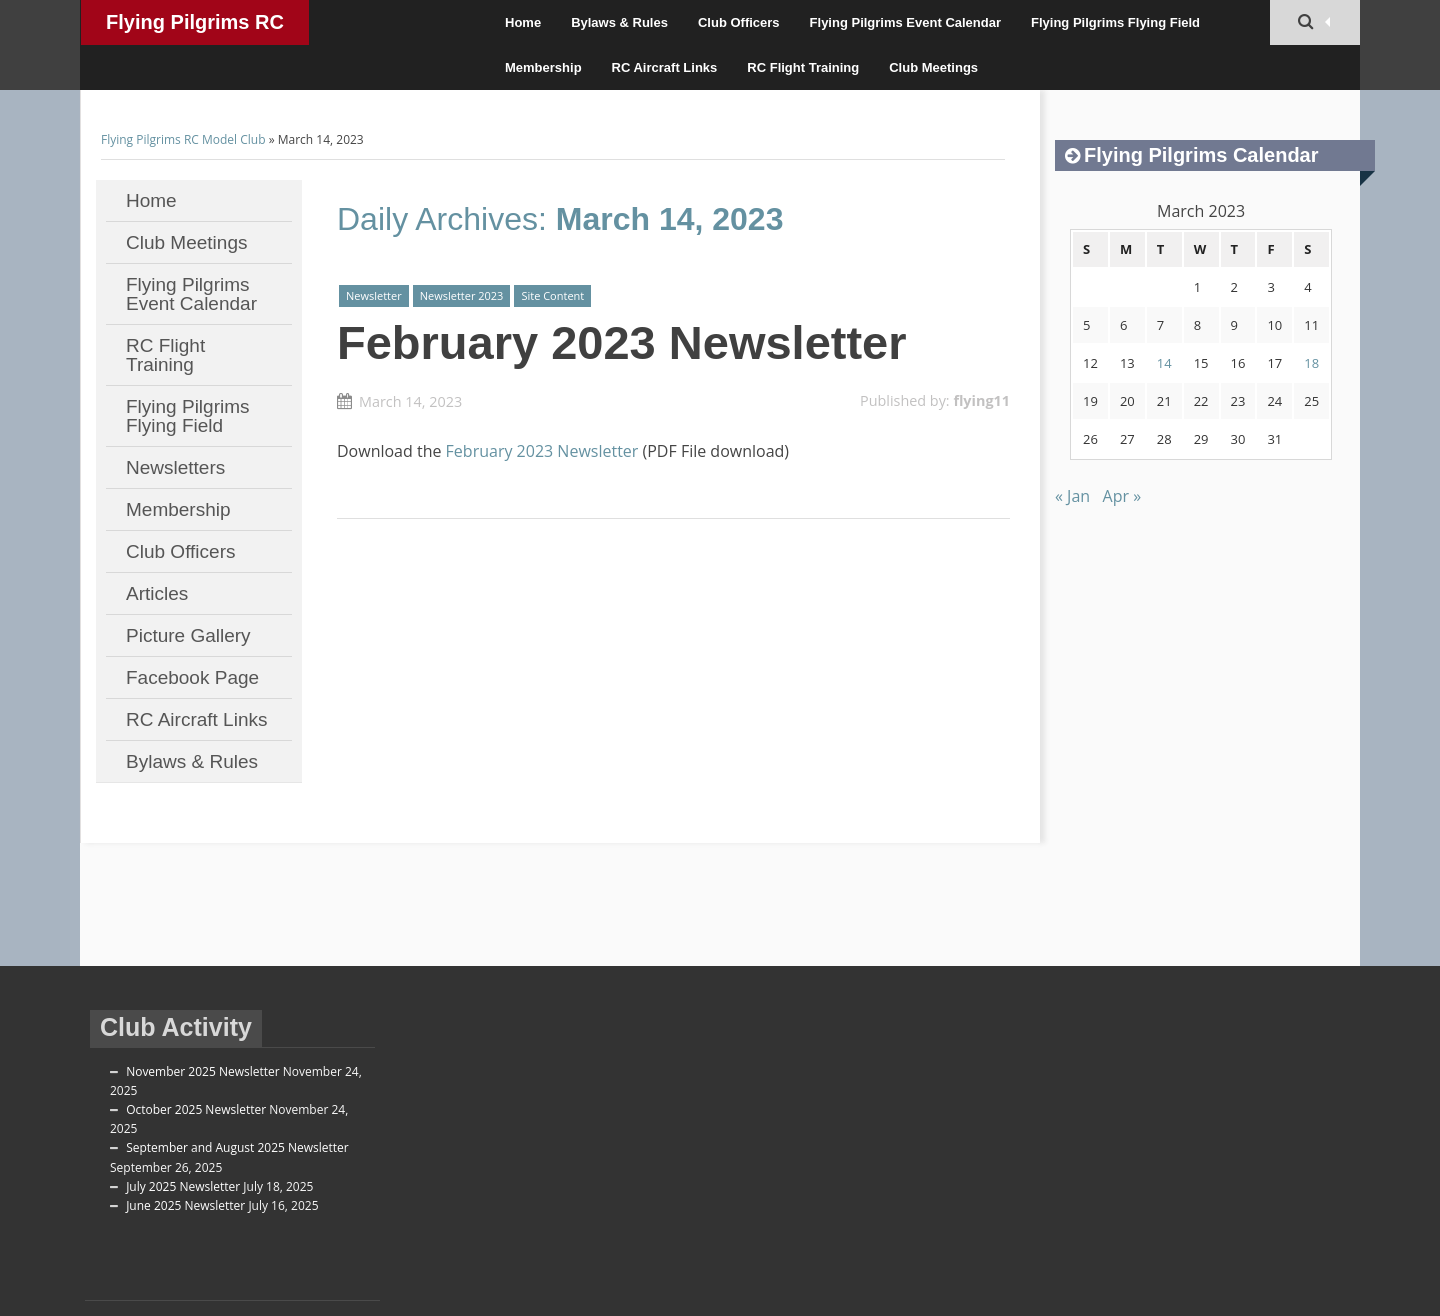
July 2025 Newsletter (183, 1186)
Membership (543, 67)
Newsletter (374, 295)
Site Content (552, 295)
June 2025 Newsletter (185, 1205)
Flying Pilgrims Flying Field (1115, 22)
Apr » (1122, 496)
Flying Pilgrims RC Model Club (195, 28)
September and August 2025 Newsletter (237, 1147)
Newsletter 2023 (462, 295)
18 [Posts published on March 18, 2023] (1311, 363)
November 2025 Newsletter (203, 1071)
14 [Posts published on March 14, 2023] (1164, 363)
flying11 (981, 400)
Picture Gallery (188, 635)
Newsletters (175, 467)
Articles (157, 593)
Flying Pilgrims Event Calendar (905, 22)
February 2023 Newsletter (622, 342)
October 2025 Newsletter (196, 1109)
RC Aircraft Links (665, 67)
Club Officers (739, 22)
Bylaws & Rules (619, 22)
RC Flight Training (803, 67)
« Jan (1072, 496)
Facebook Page (192, 677)
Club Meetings (933, 67)
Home (523, 22)
